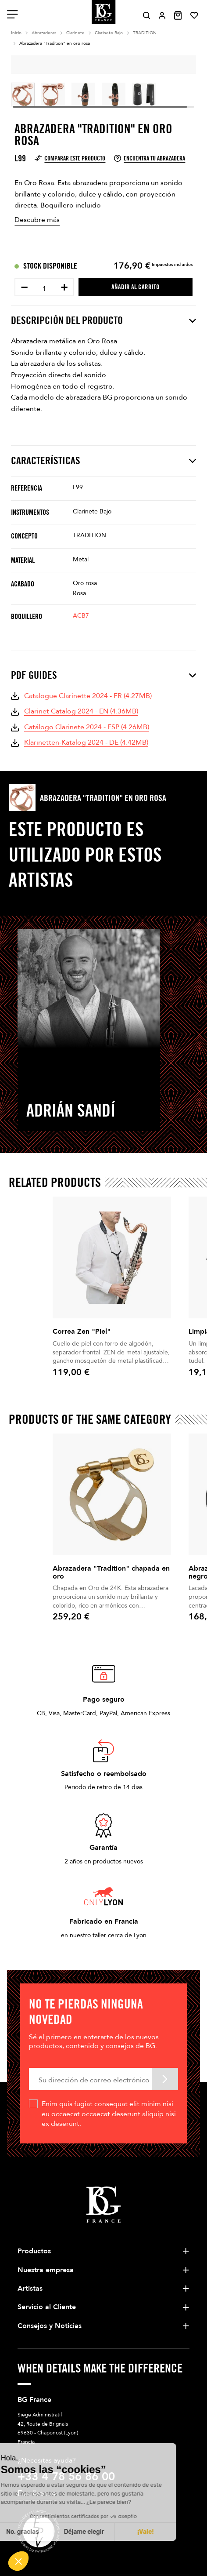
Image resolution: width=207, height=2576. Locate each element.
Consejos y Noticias (50, 2326)
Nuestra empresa (46, 2270)
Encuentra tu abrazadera (149, 158)
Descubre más (37, 220)
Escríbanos (37, 2493)
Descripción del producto (103, 320)
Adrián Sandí (70, 1110)
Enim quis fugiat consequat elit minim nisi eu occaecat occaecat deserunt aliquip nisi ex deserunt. (109, 2113)
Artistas (30, 2288)
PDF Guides (103, 675)
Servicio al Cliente (47, 2307)
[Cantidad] (44, 289)
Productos (34, 2251)
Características (103, 461)
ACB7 (81, 615)
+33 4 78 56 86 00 (66, 2477)
